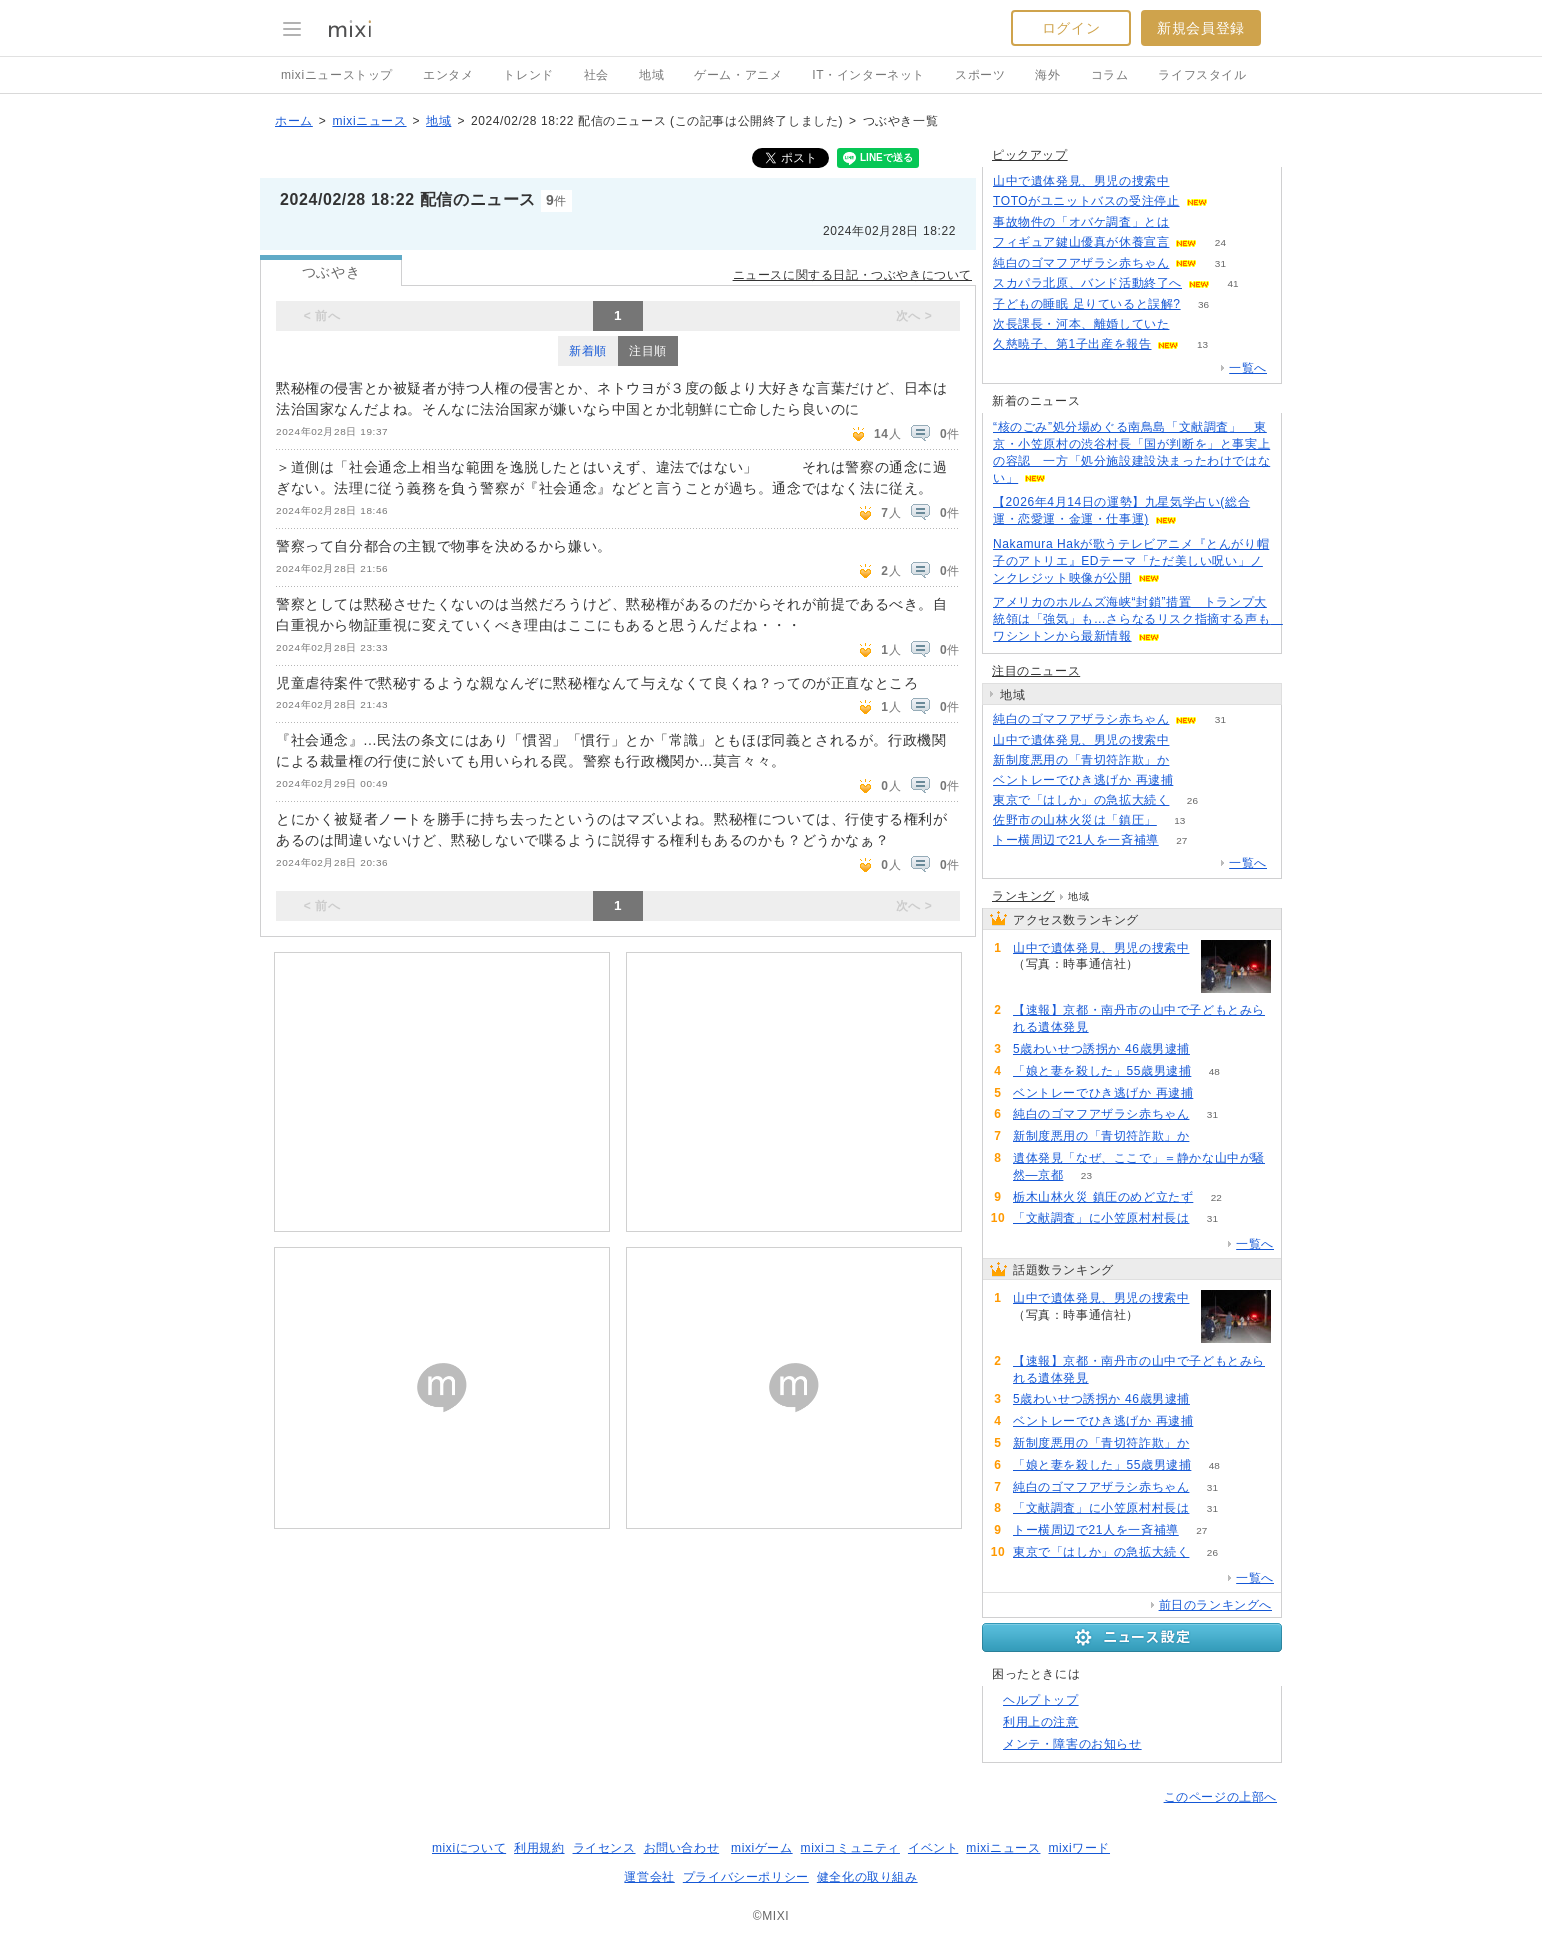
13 (1202, 344)
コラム (1110, 75)
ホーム (294, 121)
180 (1111, 1027)
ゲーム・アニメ (738, 75)
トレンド (528, 75)
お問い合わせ (682, 1848)
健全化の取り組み (867, 1877)
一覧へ (1248, 368)
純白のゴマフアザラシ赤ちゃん (1081, 263)
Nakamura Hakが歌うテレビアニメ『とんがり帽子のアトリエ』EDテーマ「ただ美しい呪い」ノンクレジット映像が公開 (1131, 561)
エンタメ (448, 75)
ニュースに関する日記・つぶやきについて (852, 275)
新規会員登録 (1201, 28)
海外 (1047, 75)
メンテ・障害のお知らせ (1072, 1744)
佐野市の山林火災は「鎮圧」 (1075, 820)
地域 (651, 75)
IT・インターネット (868, 75)
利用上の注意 (1041, 1722)
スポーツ (980, 75)
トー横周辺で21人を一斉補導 (1076, 840)
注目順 (648, 351)
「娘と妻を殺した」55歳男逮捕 (1102, 1071)
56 (1192, 324)
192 (1192, 222)
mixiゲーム (762, 1848)
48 (1214, 1071)
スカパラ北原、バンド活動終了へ (1087, 283)
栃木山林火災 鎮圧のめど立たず (1103, 1197)
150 (1230, 201)
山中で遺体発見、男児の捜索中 (1081, 181)
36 (1203, 304)
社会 (596, 75)
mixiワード (1079, 1848)
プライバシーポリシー (746, 1877)
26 (1192, 800)
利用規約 (539, 1848)
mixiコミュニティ (850, 1848)
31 (1220, 263)
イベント (933, 1848)
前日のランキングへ (1215, 1605)
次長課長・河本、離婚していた (1081, 324)
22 (1216, 1197)
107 (1196, 780)
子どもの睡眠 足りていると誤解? (1087, 304)
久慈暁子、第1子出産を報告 (1072, 344)
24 (1220, 242)
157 (1213, 1049)
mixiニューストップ (337, 75)
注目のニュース (1036, 671)
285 (1192, 181)
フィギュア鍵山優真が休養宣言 (1081, 242)
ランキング (1023, 896)
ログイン (1071, 28)
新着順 (588, 351)
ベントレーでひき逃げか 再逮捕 (1083, 780)
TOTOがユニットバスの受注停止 (1086, 201)
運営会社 (649, 1877)
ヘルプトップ (1041, 1700)
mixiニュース (369, 121)
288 (1192, 740)
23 (1086, 1175)
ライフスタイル (1202, 75)
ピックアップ (1030, 155)
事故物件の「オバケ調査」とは (1081, 222)
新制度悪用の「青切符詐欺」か (1081, 760)
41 (1232, 283)
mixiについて (469, 1848)
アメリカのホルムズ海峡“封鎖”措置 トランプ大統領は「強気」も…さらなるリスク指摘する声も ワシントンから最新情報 (1138, 619)
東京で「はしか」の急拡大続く (1081, 800)
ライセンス (604, 1848)
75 (1192, 760)
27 (1181, 840)
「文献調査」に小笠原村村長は (1101, 1218)
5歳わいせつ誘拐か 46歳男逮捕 (1101, 1049)
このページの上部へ (1220, 1797)
